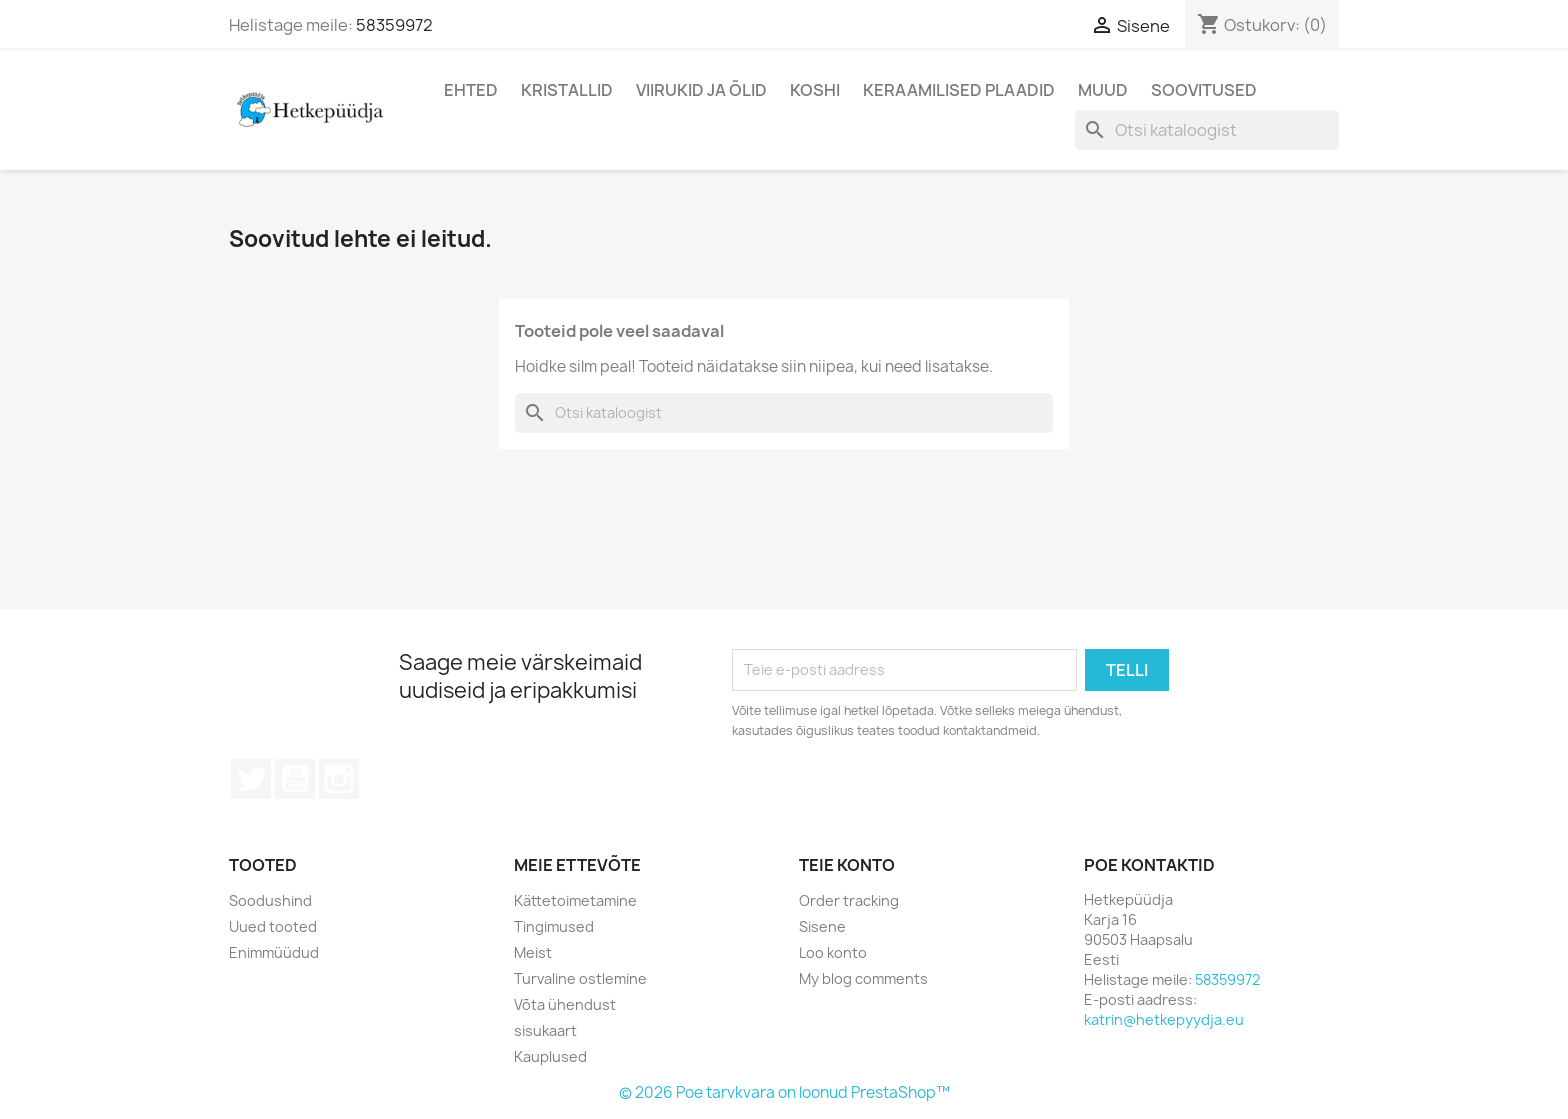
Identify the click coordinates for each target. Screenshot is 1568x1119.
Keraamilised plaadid (959, 90)
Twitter (251, 779)
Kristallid (567, 90)
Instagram (339, 779)
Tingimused (554, 926)
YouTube (295, 779)
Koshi (815, 90)
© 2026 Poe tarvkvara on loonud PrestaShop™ (784, 1092)
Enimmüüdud (274, 952)
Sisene (822, 926)
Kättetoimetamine (575, 900)
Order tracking (849, 900)
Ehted (471, 90)
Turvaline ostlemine (580, 978)
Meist (533, 952)
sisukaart (545, 1030)
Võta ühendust (565, 1004)
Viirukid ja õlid (701, 90)
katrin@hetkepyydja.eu (1164, 1019)
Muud (1103, 90)
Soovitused (1204, 90)
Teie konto (847, 865)
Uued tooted (273, 926)
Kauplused (550, 1056)
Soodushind (270, 900)
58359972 (394, 25)
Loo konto (833, 952)
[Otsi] (1207, 130)
